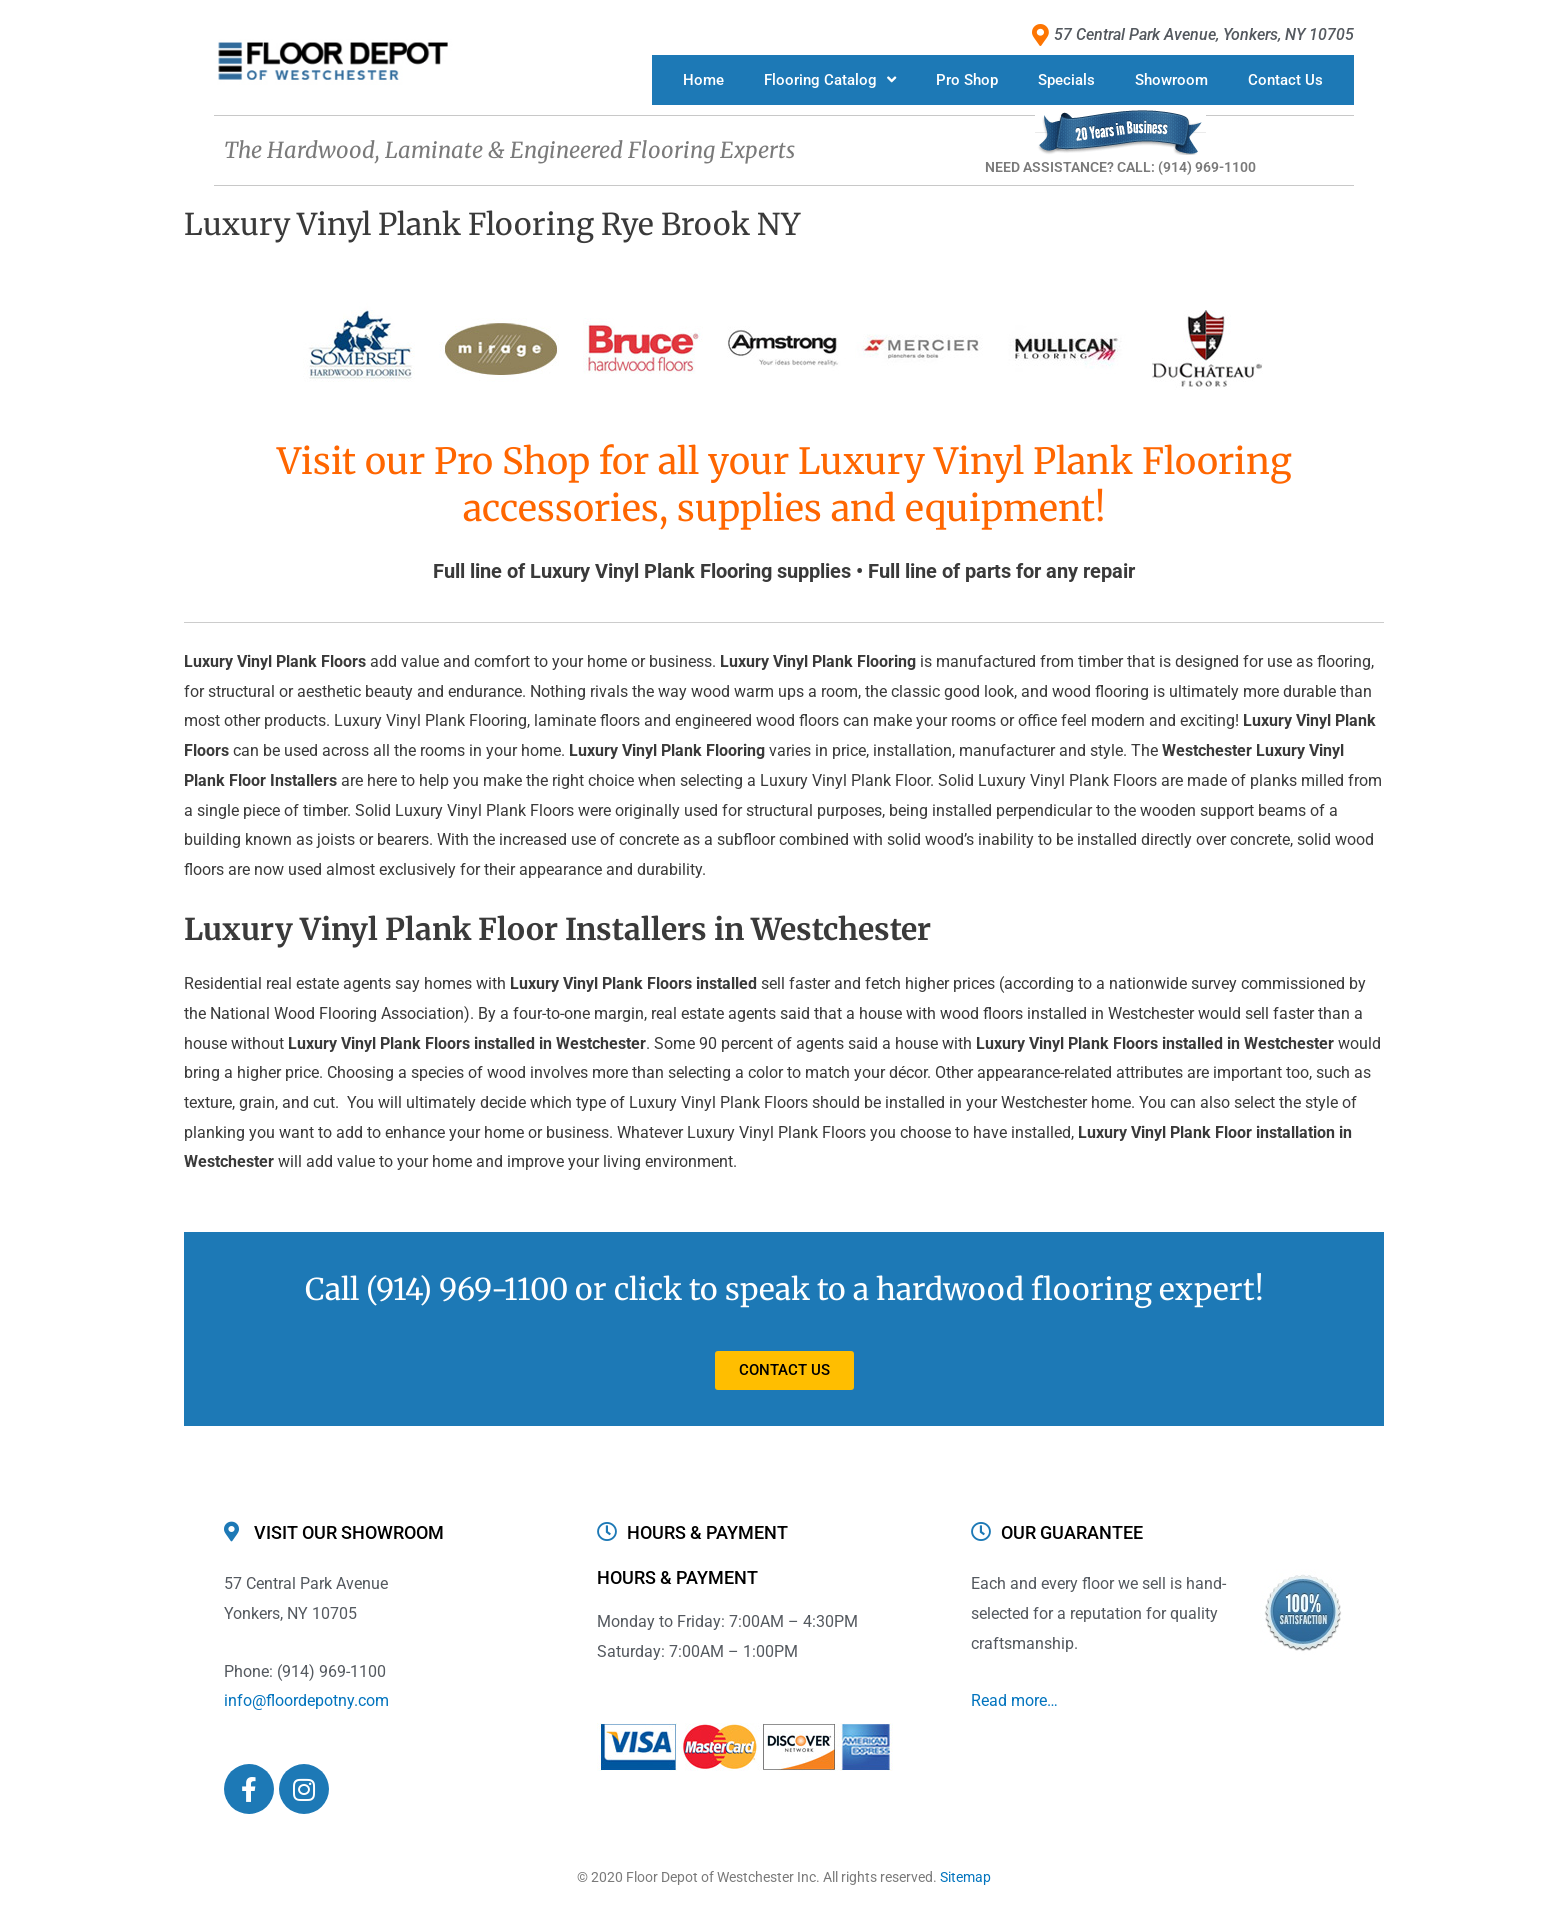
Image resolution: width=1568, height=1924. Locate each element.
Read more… (1014, 1700)
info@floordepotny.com (306, 1700)
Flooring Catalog (830, 79)
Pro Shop (967, 80)
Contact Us (1285, 80)
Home (703, 80)
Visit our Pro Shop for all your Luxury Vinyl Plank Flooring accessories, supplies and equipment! (784, 485)
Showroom (1171, 80)
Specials (1066, 80)
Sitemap (965, 1877)
